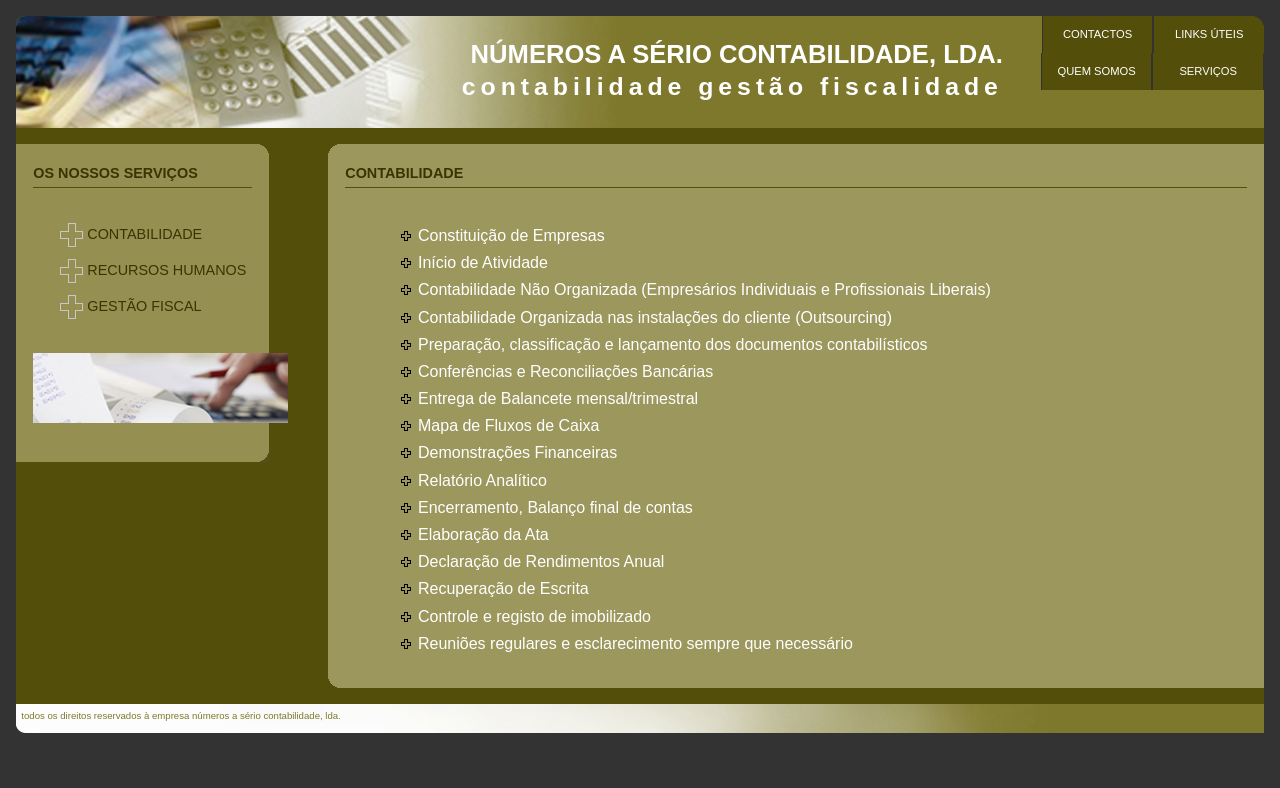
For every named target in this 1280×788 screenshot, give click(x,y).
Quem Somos (1096, 71)
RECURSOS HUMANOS (166, 270)
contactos (1097, 34)
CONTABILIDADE (144, 234)
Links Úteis (1209, 34)
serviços (1208, 71)
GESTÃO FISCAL (144, 306)
